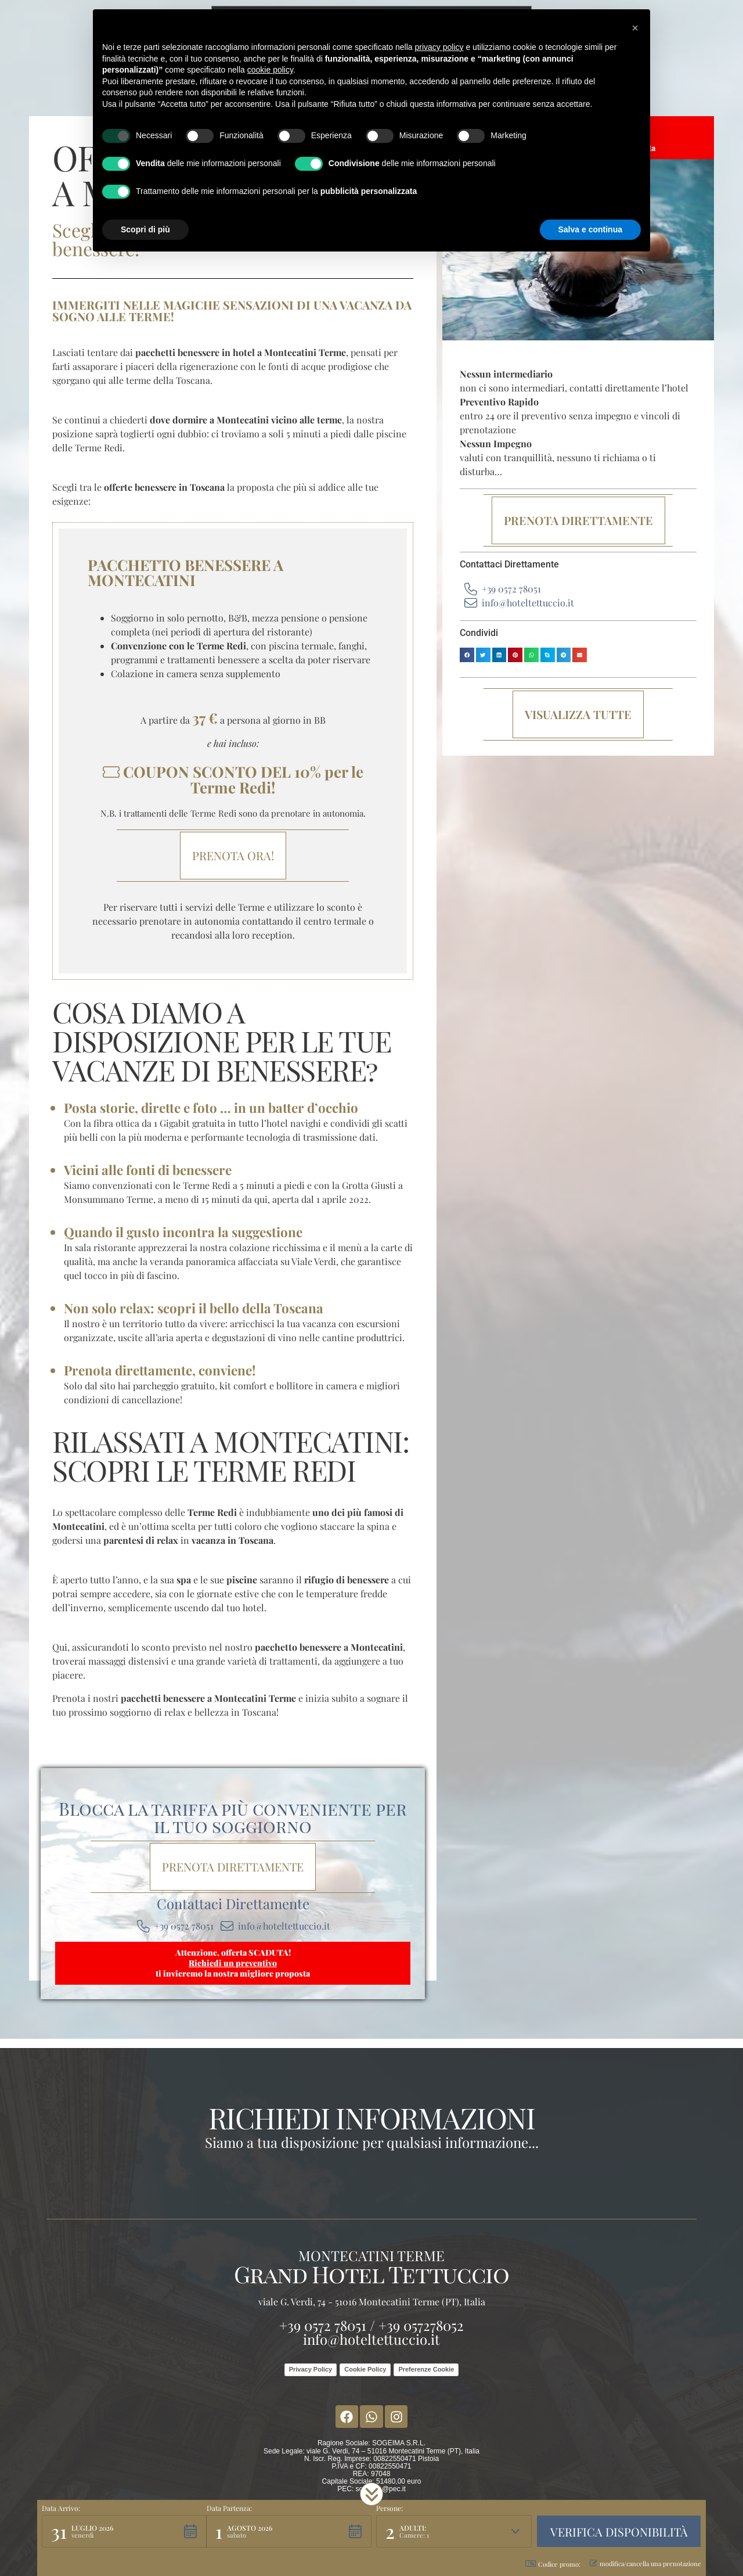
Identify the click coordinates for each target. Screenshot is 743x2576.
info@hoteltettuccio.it (371, 2339)
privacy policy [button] (439, 47)
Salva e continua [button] (590, 229)
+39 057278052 (421, 2325)
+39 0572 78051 (322, 2325)
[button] (467, 655)
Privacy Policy (311, 2369)
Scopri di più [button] (145, 229)
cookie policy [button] (270, 69)
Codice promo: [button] (552, 2564)
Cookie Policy (365, 2369)
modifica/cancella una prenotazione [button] (645, 2563)
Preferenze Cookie (426, 2369)
